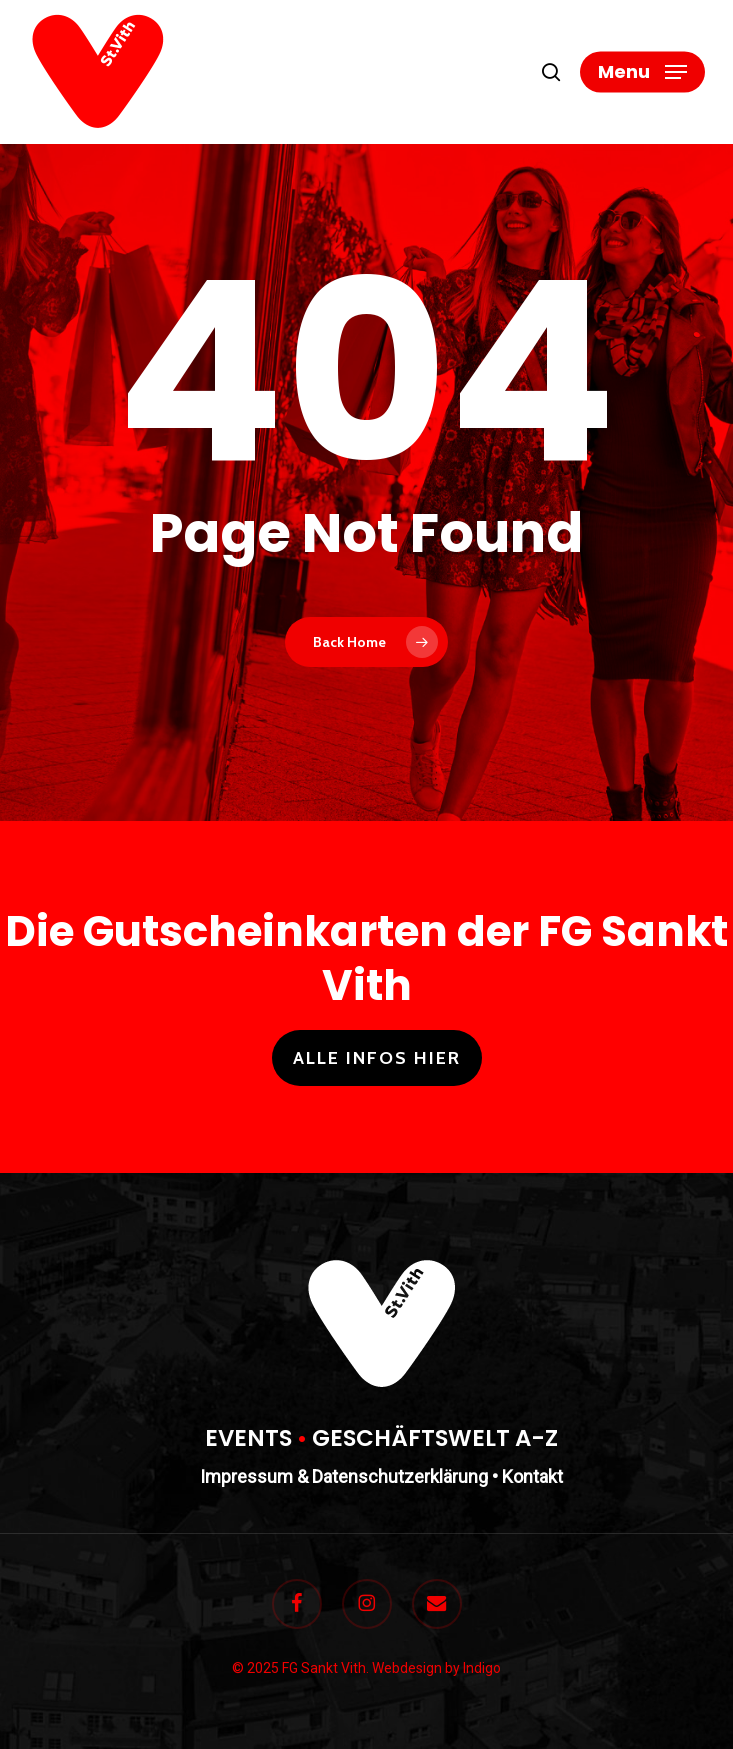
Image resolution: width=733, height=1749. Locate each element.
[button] (642, 72)
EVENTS (248, 1438)
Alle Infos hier (377, 1058)
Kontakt (532, 1476)
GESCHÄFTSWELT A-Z (435, 1438)
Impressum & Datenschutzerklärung (344, 1476)
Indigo (482, 1668)
